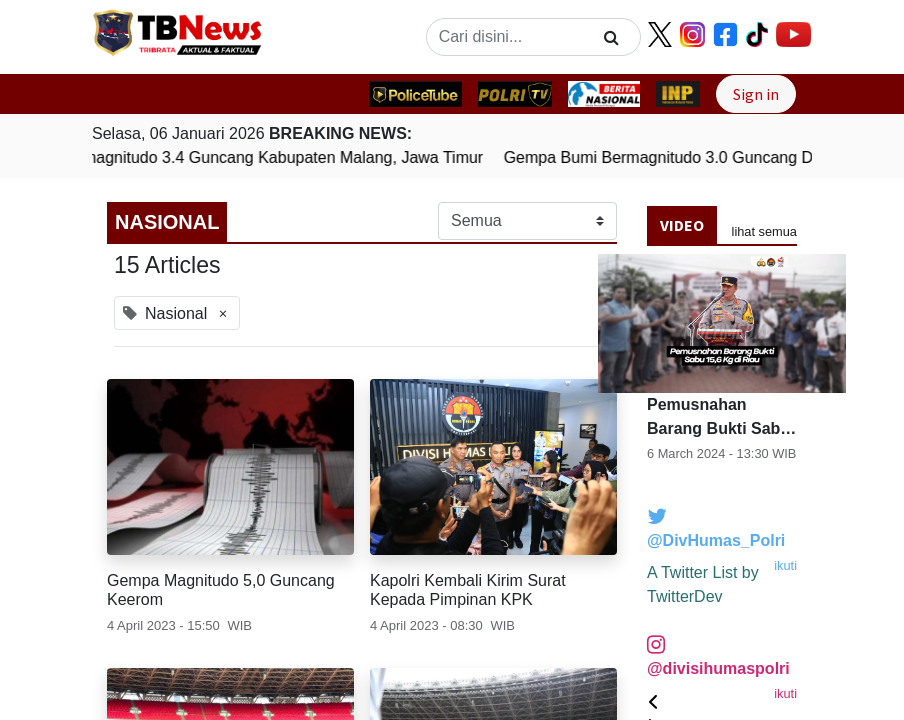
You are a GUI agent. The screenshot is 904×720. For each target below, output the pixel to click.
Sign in (756, 94)
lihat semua (764, 231)
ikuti (785, 565)
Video (682, 225)
